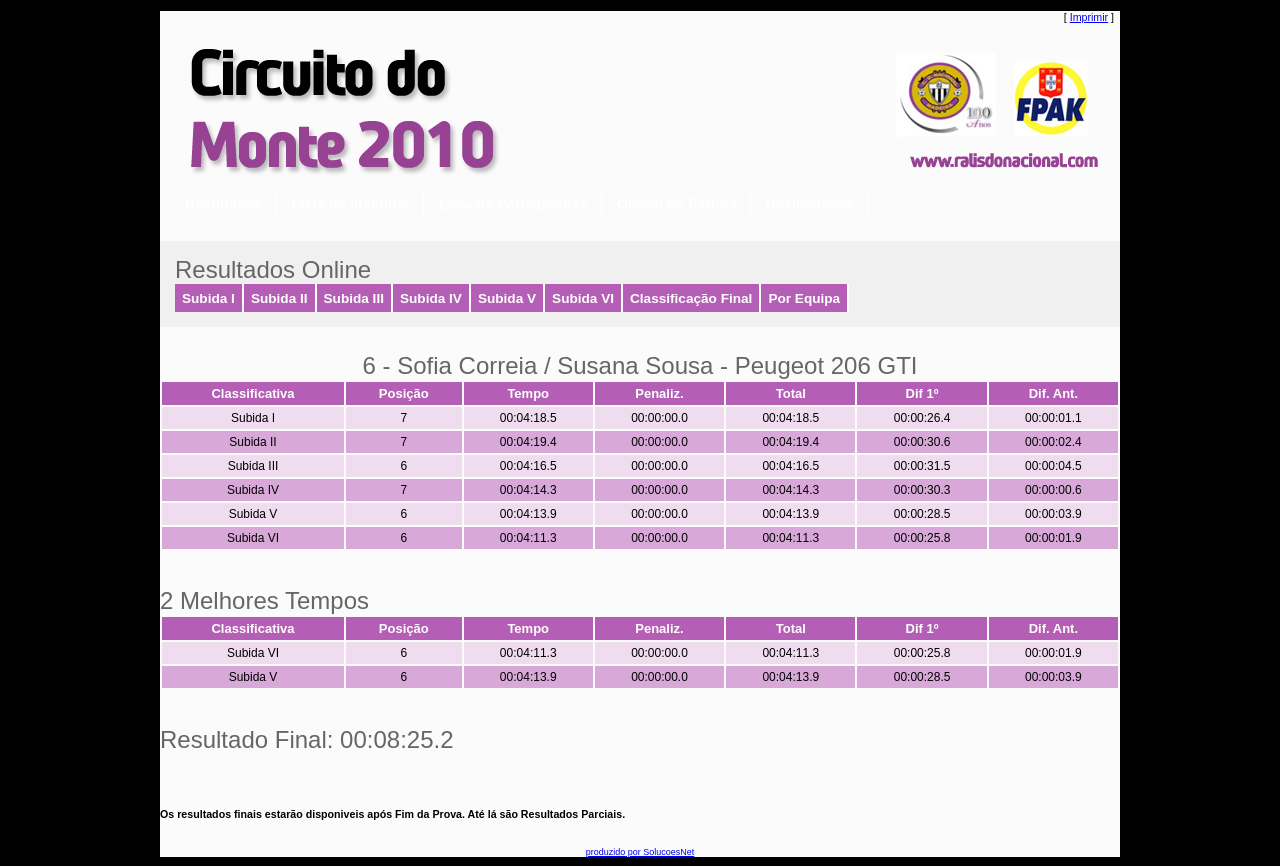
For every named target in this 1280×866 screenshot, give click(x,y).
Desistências (810, 204)
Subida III (354, 298)
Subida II (279, 298)
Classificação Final (691, 298)
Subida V (507, 298)
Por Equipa (804, 298)
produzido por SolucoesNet (640, 852)
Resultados (224, 204)
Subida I (208, 298)
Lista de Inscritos (351, 204)
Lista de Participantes (513, 204)
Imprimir (1089, 17)
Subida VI (583, 298)
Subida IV (431, 298)
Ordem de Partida (677, 204)
